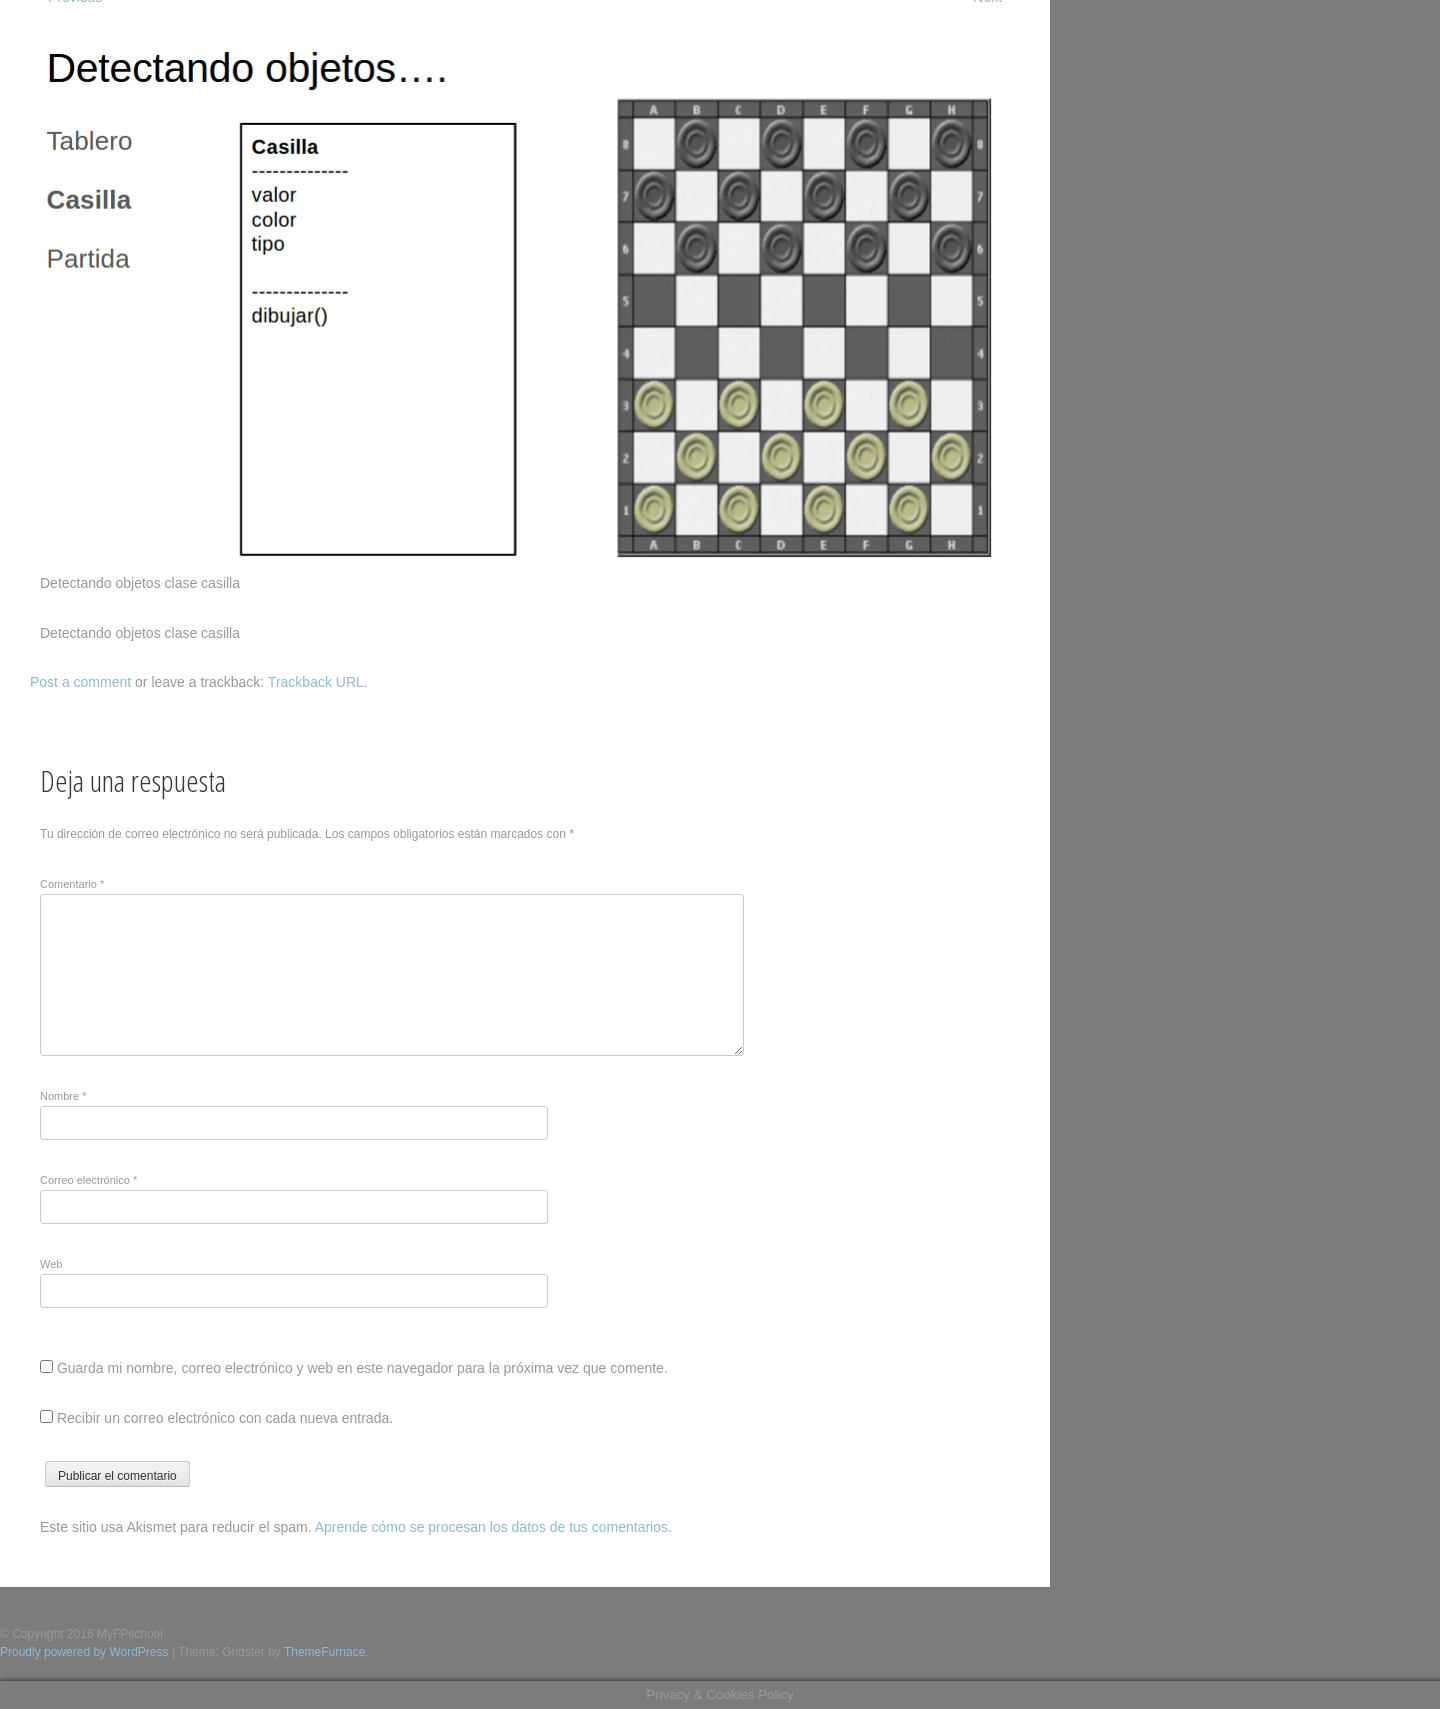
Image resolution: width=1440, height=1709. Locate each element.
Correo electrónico (88, 1180)
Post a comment (80, 682)
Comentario (72, 884)
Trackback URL (316, 682)
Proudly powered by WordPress (84, 1652)
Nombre (63, 1096)
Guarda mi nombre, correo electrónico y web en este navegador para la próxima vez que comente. (362, 1368)
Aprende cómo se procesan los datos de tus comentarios (491, 1527)
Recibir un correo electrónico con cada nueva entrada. (225, 1418)
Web (51, 1264)
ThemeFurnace (324, 1652)
